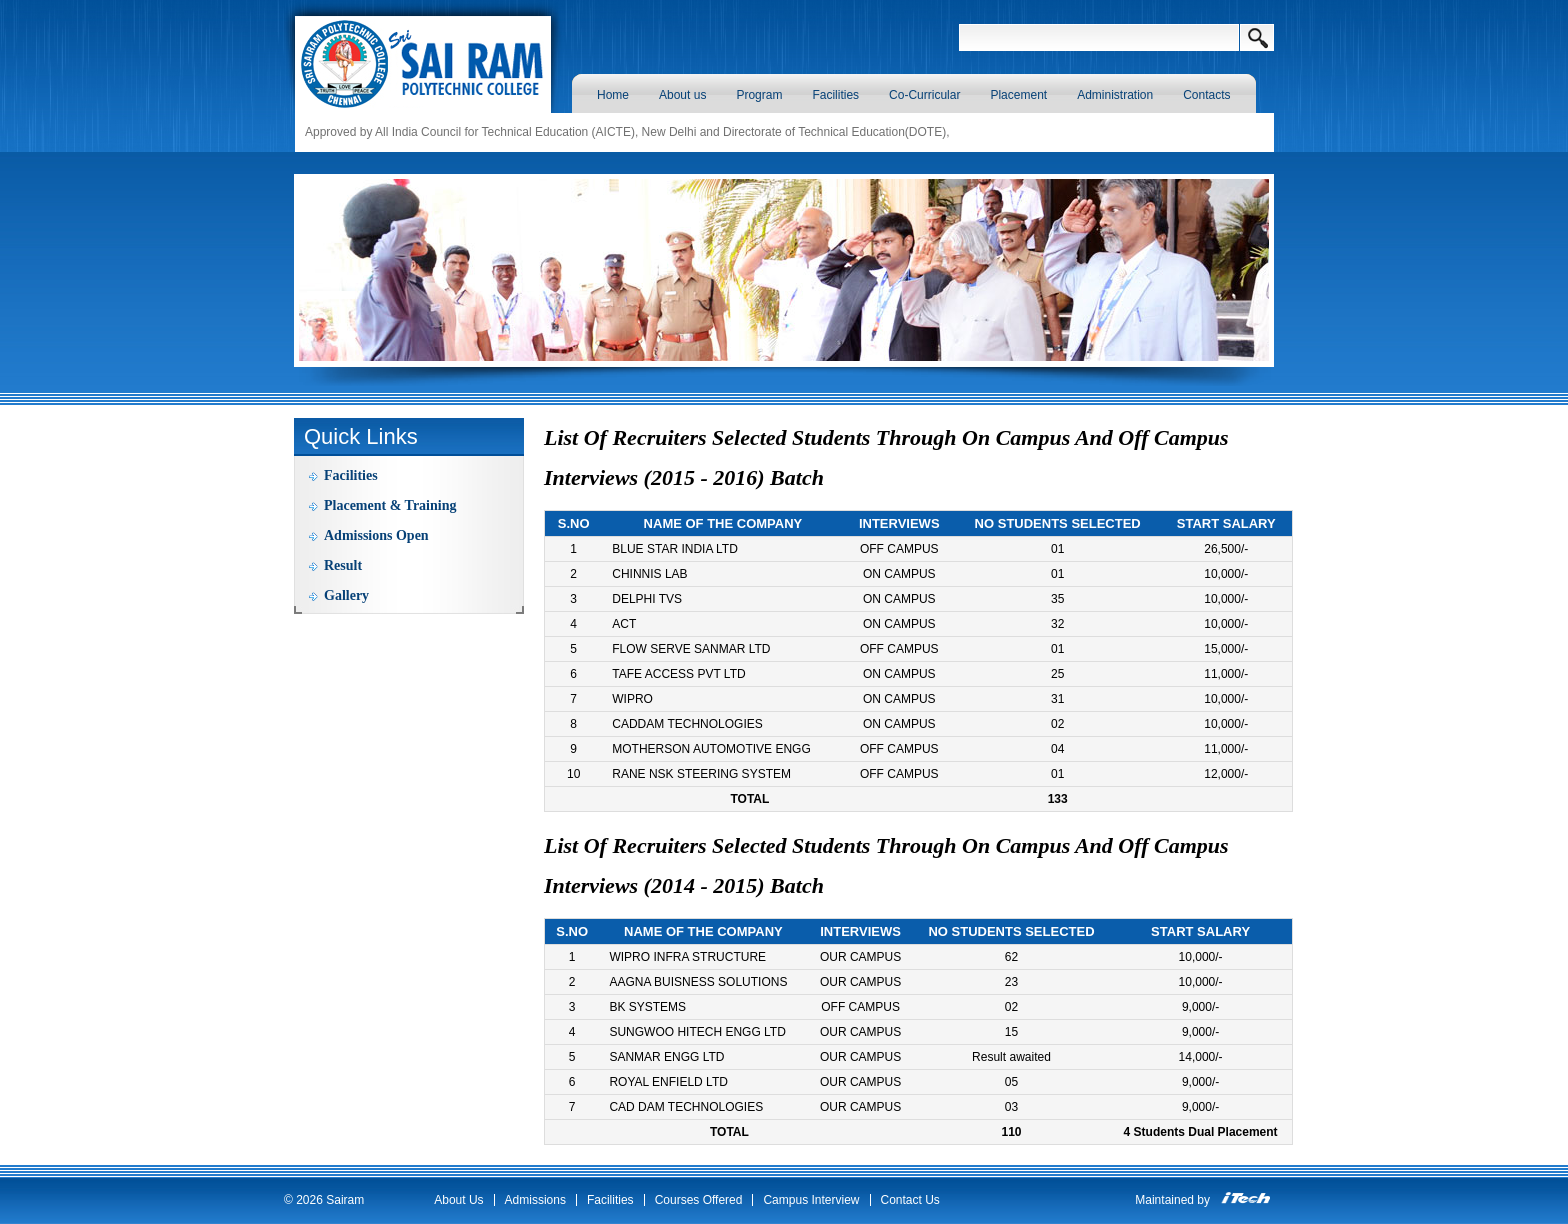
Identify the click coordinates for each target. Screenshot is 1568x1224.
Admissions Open (376, 535)
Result (343, 565)
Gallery (346, 595)
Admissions (535, 1200)
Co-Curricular (924, 95)
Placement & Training (390, 505)
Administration (1115, 95)
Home (613, 95)
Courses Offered (699, 1200)
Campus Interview (811, 1200)
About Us (458, 1200)
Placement (1018, 95)
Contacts (1206, 95)
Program (759, 95)
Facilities (835, 95)
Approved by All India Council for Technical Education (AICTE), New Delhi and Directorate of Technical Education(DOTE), (627, 132)
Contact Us (910, 1200)
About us (682, 95)
